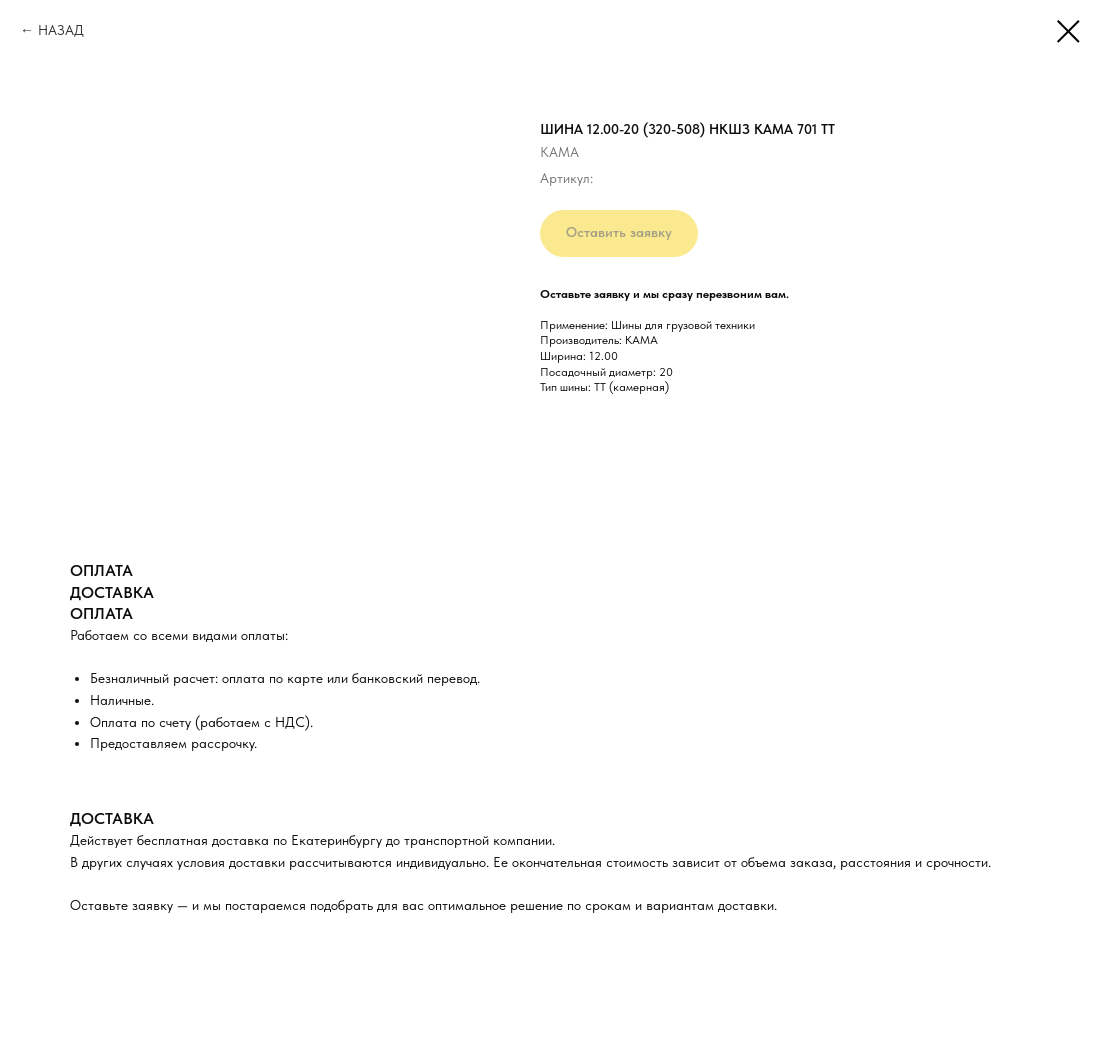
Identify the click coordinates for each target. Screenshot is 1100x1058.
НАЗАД (61, 30)
